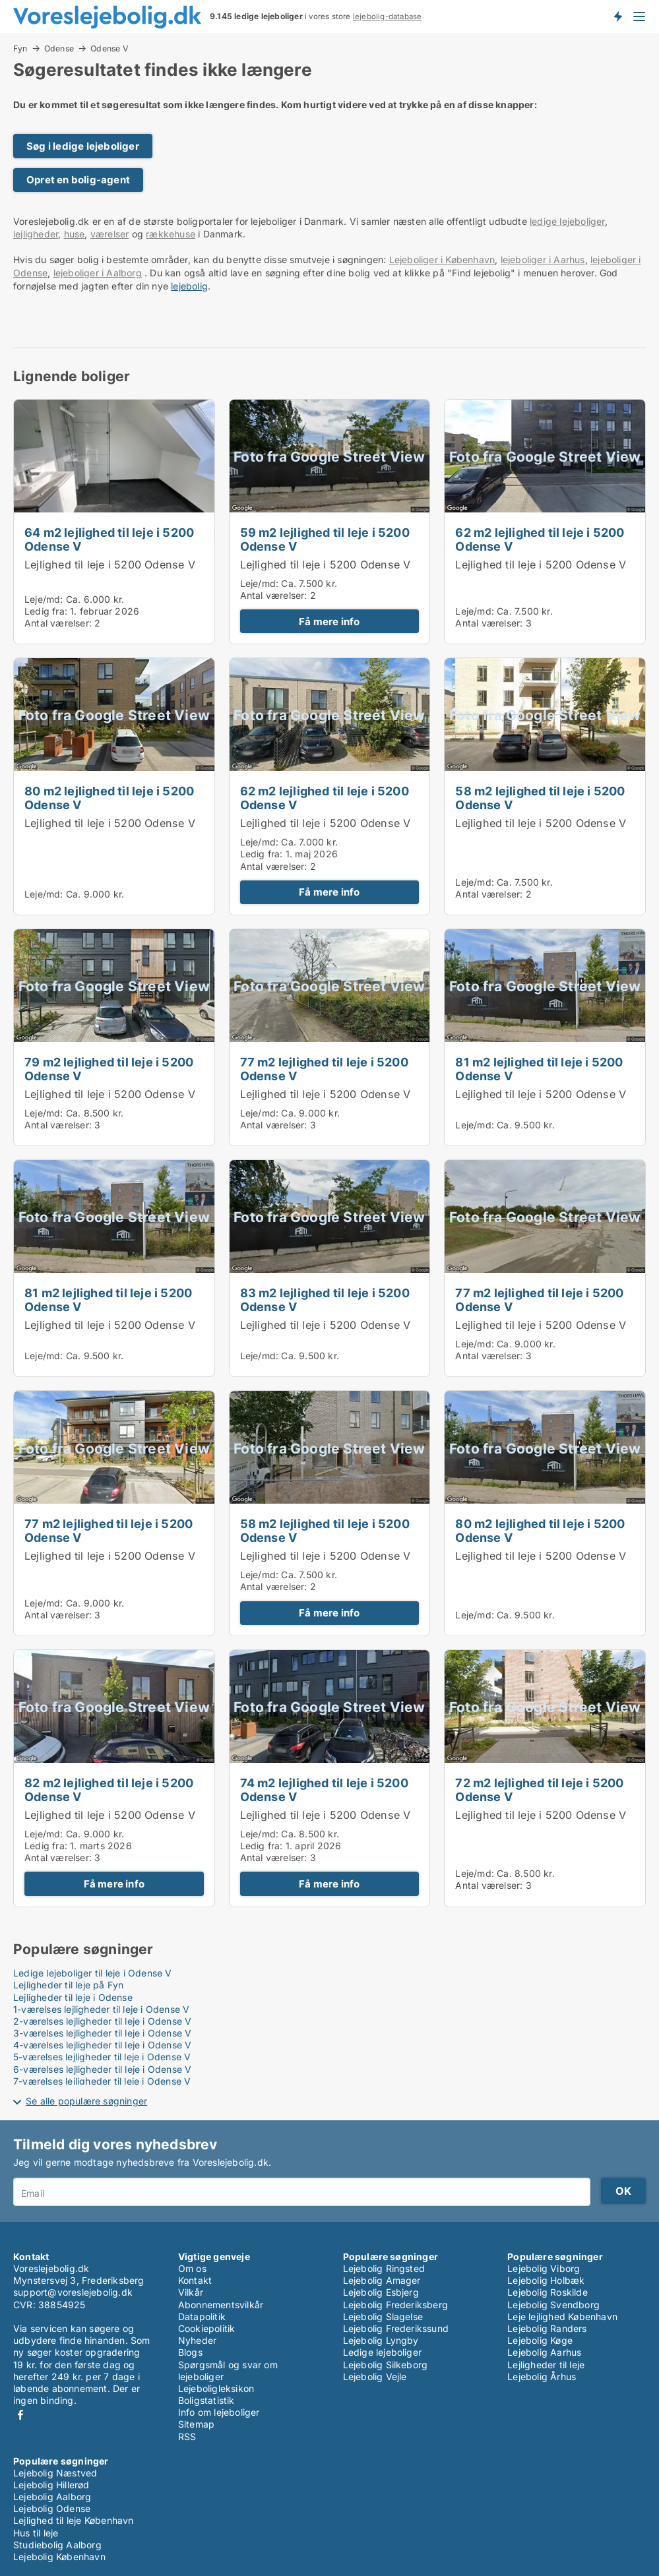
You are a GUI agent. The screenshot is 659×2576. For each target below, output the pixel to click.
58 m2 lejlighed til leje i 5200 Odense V (540, 797)
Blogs (190, 2352)
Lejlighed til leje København (73, 2520)
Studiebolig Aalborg (57, 2544)
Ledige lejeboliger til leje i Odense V (92, 1972)
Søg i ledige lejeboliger (82, 146)
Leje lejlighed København (562, 2316)
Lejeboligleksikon (216, 2388)
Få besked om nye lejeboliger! (617, 16)
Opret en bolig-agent (78, 179)
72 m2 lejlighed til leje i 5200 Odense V (539, 1789)
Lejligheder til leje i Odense (73, 1997)
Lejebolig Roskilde (547, 2292)
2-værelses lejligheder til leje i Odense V (102, 2021)
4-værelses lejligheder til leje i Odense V (102, 2044)
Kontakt (195, 2280)
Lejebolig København (59, 2556)
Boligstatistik (206, 2400)
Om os (192, 2268)
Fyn (20, 48)
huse (74, 233)
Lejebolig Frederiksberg (396, 2304)
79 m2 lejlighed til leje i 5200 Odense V (108, 1069)
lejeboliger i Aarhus (543, 259)
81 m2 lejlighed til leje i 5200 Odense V (539, 1069)
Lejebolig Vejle (375, 2376)
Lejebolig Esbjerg (381, 2292)
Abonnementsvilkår (220, 2304)
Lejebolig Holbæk (545, 2280)
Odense (59, 48)
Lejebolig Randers (546, 2328)
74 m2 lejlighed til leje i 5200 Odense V (324, 1789)
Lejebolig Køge (540, 2340)
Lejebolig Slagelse (383, 2316)
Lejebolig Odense (51, 2508)
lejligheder (35, 233)
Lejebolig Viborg (543, 2268)
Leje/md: (45, 599)
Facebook (20, 2415)
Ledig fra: (45, 611)
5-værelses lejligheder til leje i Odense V (102, 2056)
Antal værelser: (58, 623)
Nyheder (197, 2340)
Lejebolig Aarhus (544, 2352)
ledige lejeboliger (567, 221)
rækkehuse (170, 233)
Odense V (109, 49)
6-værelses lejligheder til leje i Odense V (102, 2069)
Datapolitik (202, 2316)
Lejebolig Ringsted (384, 2268)
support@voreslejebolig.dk (73, 2292)
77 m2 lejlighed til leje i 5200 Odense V (324, 1069)
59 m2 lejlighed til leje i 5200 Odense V (325, 539)
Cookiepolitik (206, 2328)
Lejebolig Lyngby (381, 2340)
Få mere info (329, 621)
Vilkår (190, 2292)
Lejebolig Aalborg (52, 2496)
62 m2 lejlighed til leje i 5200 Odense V (539, 539)
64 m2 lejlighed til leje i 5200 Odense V (109, 539)
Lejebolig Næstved (55, 2472)
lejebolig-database (387, 16)
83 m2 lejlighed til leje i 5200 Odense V (325, 1299)
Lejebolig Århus (541, 2376)
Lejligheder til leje (545, 2364)
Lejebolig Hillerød (51, 2484)
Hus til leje (35, 2532)
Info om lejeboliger (219, 2412)
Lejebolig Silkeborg (385, 2364)
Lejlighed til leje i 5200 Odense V (109, 564)
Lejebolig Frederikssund (396, 2328)
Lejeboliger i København (442, 259)
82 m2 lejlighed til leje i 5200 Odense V (108, 1789)
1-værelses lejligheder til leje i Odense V (101, 2009)
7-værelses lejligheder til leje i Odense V (102, 2081)
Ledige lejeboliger (382, 2352)
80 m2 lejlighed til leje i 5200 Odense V (109, 797)
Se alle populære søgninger (86, 2100)
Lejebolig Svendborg (553, 2304)
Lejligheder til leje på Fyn (68, 1984)
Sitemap (196, 2424)
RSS (187, 2436)
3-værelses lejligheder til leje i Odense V (102, 2033)
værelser (109, 233)
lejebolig (189, 285)
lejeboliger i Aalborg (97, 272)
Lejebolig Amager (382, 2280)
